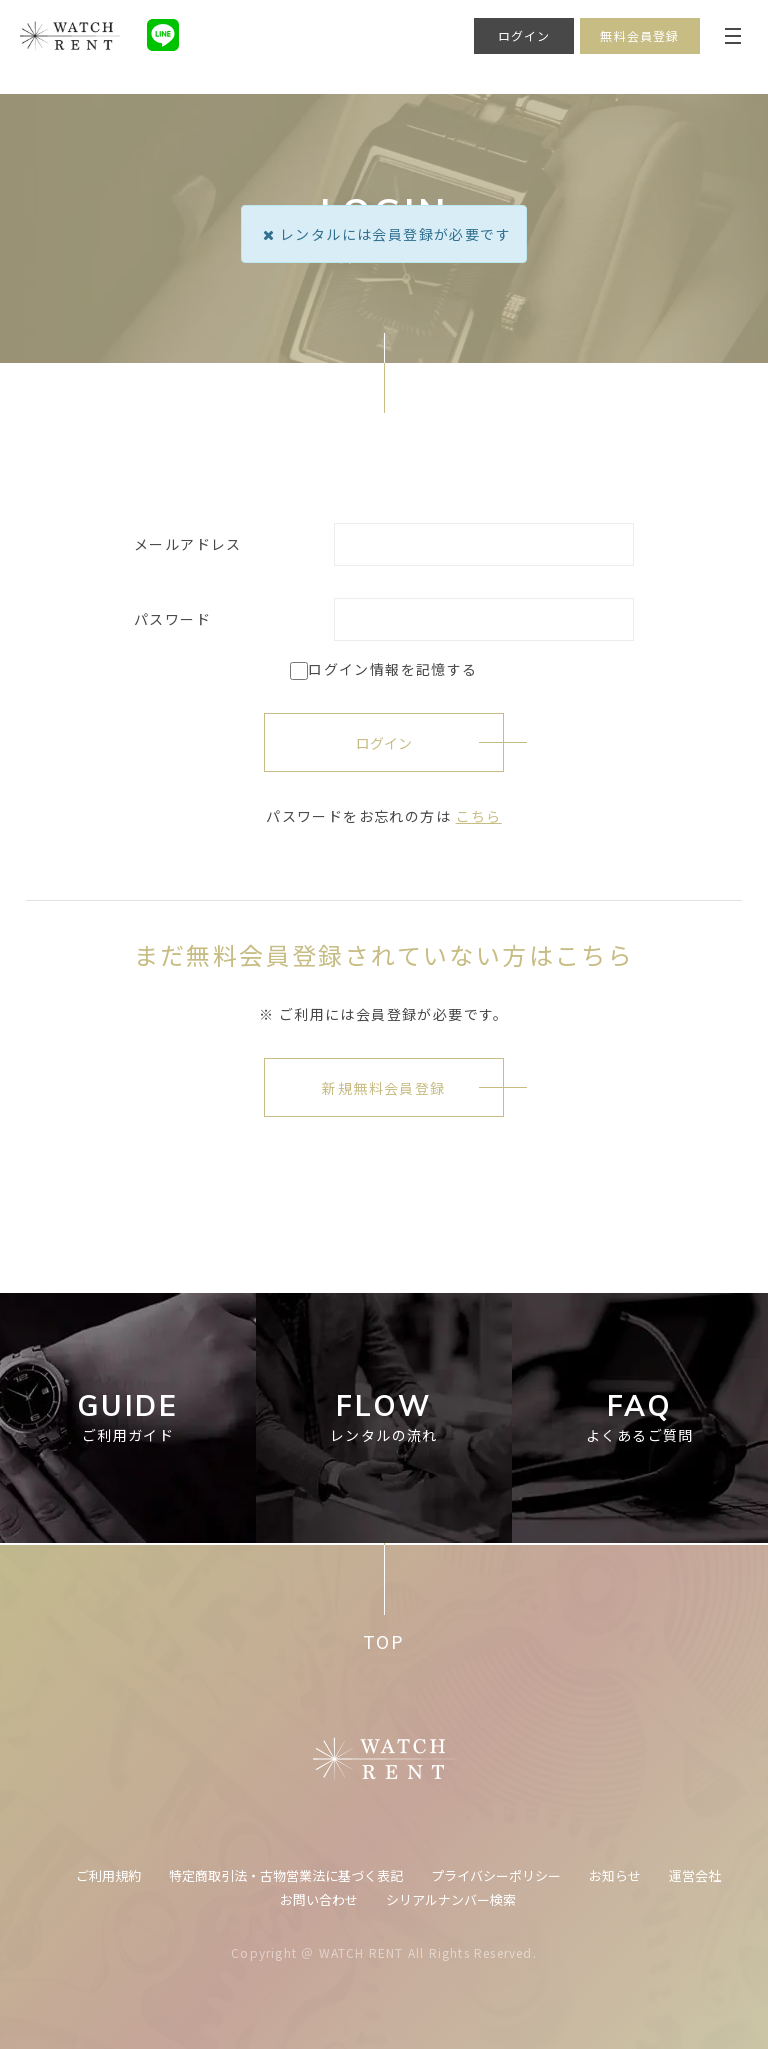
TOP (383, 1641)
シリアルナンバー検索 (451, 1899)
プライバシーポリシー (496, 1875)
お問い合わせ (319, 1899)
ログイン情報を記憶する (383, 669)
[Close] (268, 234)
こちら (479, 816)
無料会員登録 (639, 35)
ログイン (524, 35)
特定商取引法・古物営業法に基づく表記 (286, 1875)
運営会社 (695, 1875)
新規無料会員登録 (383, 1088)
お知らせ (615, 1875)
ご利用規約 (108, 1875)
